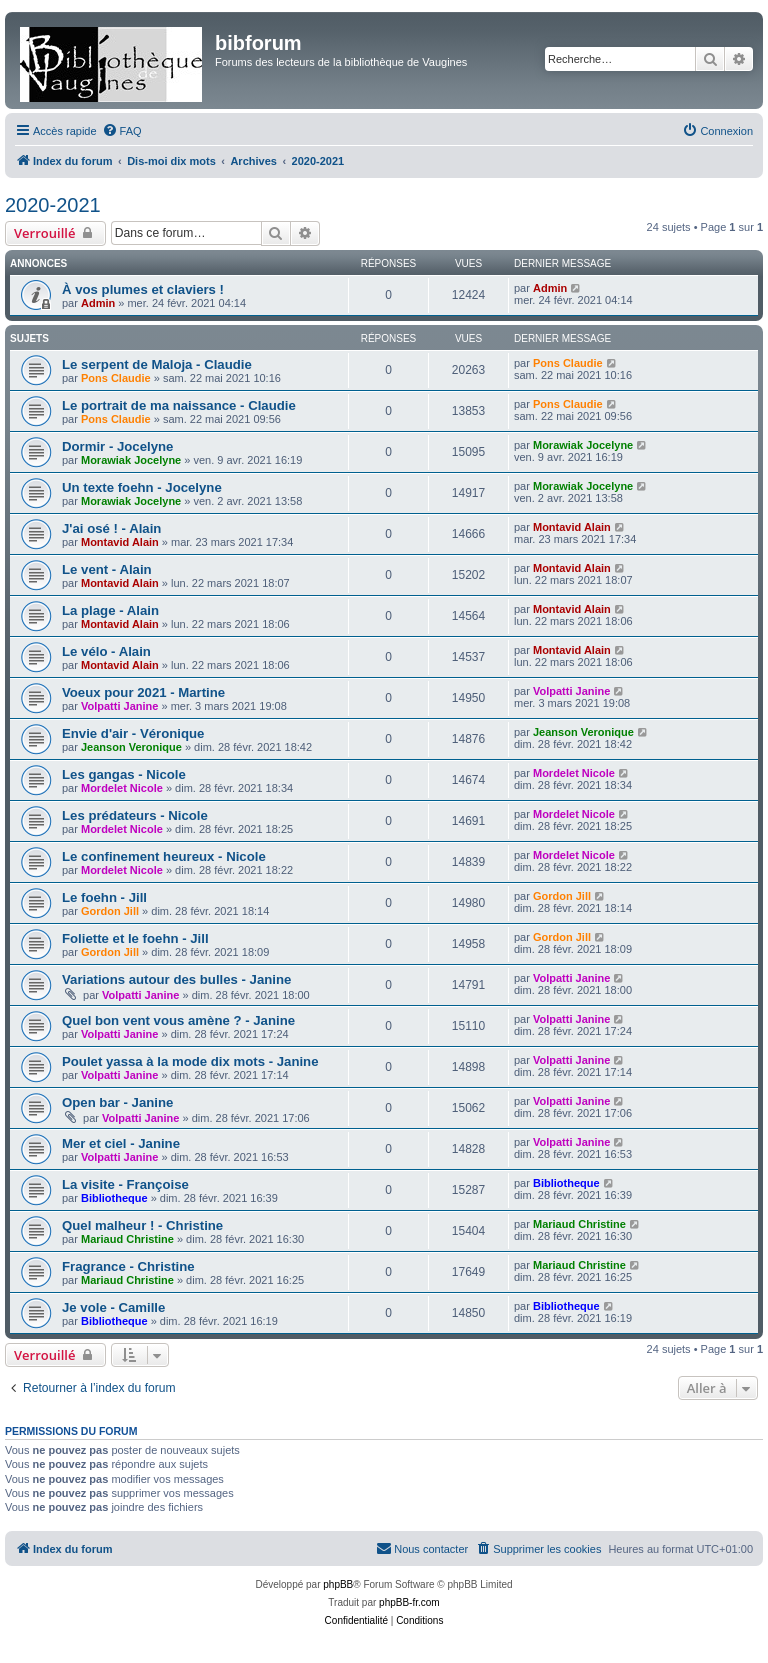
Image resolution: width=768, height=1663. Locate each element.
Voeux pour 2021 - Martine (143, 692)
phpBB (338, 1584)
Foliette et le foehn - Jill (135, 938)
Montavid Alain (120, 542)
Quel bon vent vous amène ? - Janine (178, 1020)
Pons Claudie (116, 378)
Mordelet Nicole (122, 788)
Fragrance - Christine (128, 1266)
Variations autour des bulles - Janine (176, 979)
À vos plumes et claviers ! (143, 289)
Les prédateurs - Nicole (135, 815)
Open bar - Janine (117, 1102)
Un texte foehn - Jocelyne (142, 487)
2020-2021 (53, 205)
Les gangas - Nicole (124, 774)
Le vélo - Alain (106, 651)
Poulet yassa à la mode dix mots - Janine (190, 1061)
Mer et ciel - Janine (121, 1143)
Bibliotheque (114, 1198)
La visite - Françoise (125, 1184)
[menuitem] (122, 131)
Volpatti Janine (119, 706)
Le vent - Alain (107, 569)
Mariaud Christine (127, 1239)
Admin (98, 303)
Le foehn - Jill (104, 897)
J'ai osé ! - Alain (111, 528)
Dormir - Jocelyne (117, 446)
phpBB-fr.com (409, 1602)
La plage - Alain (110, 610)
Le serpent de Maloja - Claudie (157, 364)
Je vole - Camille (113, 1307)
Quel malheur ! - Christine (142, 1225)
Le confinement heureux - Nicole (164, 856)
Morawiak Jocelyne (131, 460)
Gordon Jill (110, 911)
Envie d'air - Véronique (133, 733)
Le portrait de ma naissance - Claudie (179, 405)
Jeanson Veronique (131, 747)
